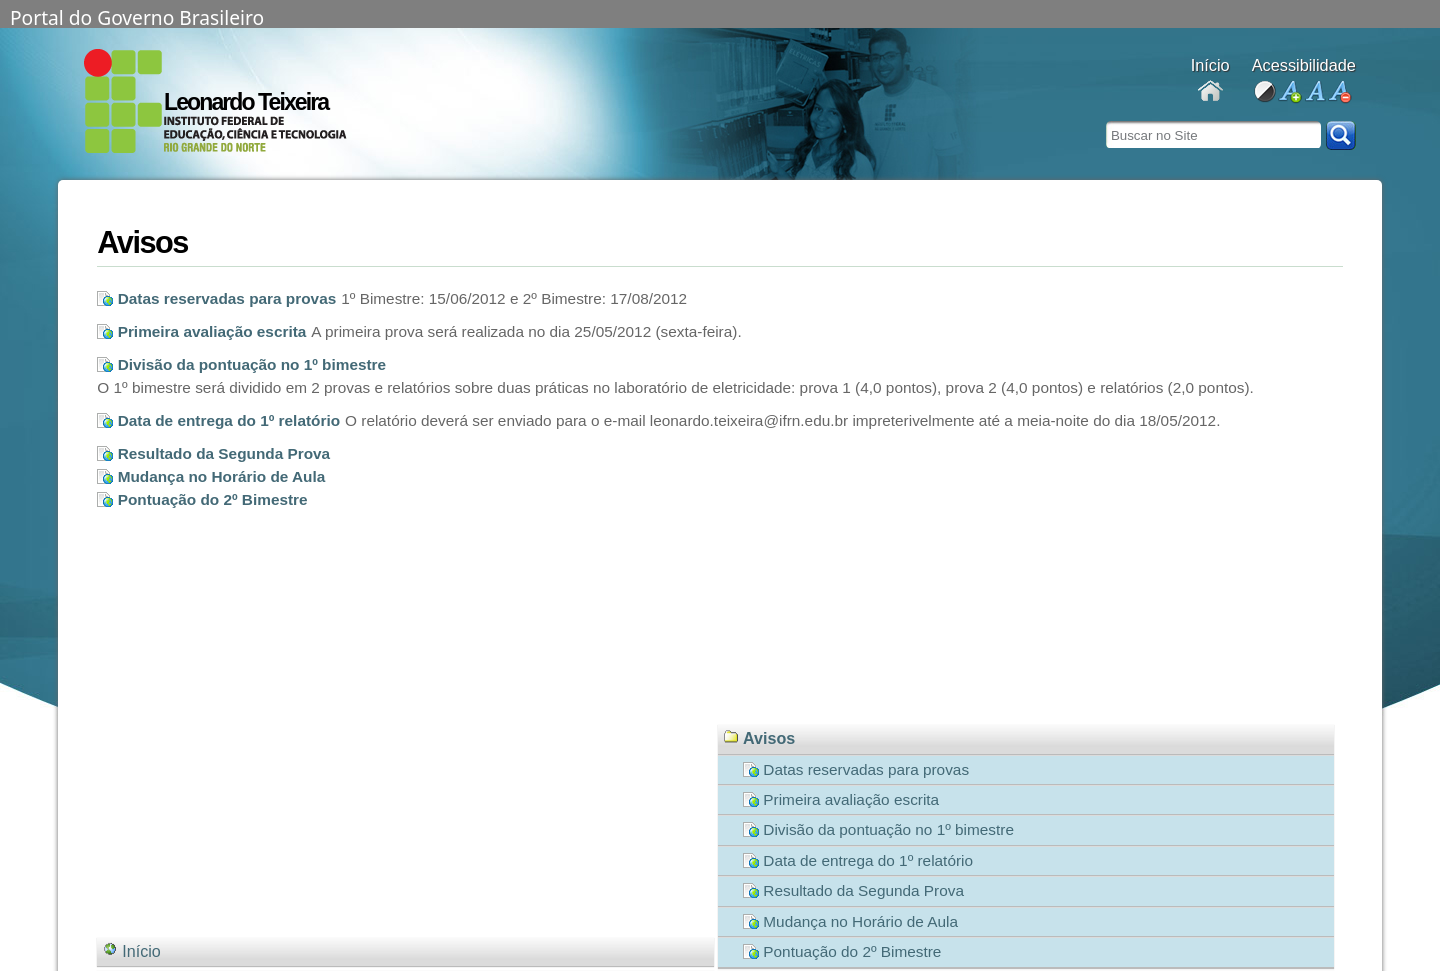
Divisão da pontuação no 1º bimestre (252, 364)
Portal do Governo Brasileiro (137, 16)
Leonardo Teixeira (246, 102)
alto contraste (1264, 92)
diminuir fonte (1339, 92)
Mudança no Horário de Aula (222, 476)
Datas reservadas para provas (227, 298)
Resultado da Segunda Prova (224, 453)
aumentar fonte (1289, 92)
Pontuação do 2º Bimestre (213, 499)
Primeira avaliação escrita (212, 331)
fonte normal (1314, 92)
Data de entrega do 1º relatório (229, 420)
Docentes (1210, 92)
